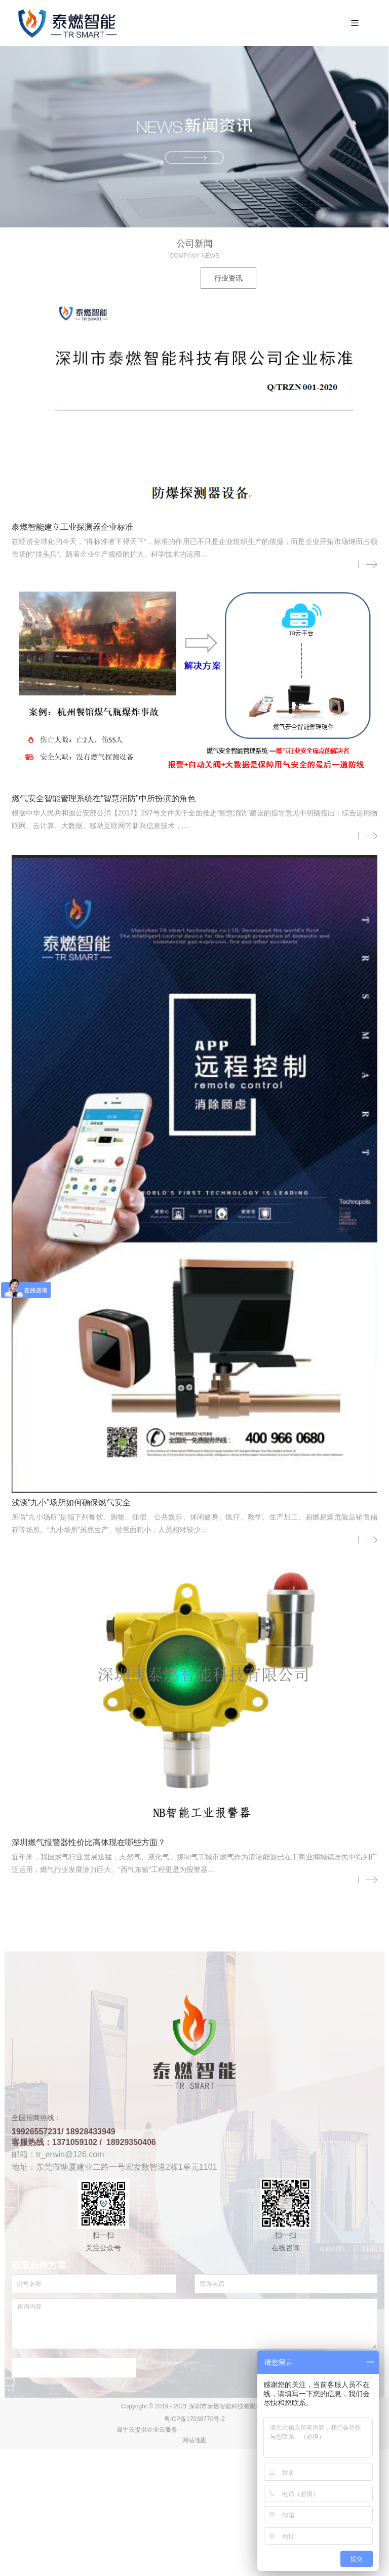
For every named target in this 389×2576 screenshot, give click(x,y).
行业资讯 (228, 279)
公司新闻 (160, 279)
